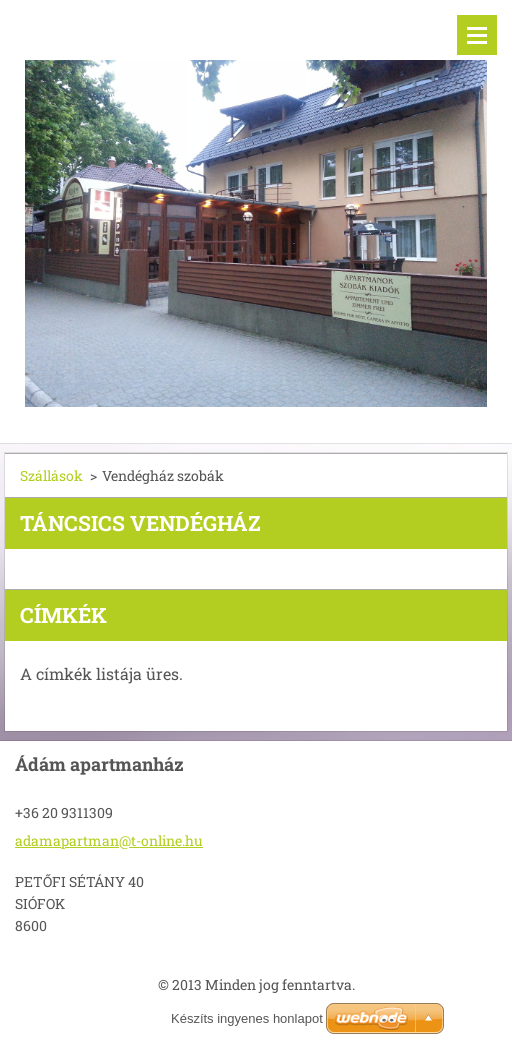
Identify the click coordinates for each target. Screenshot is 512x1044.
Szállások (51, 475)
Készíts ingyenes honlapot (247, 1018)
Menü (477, 35)
